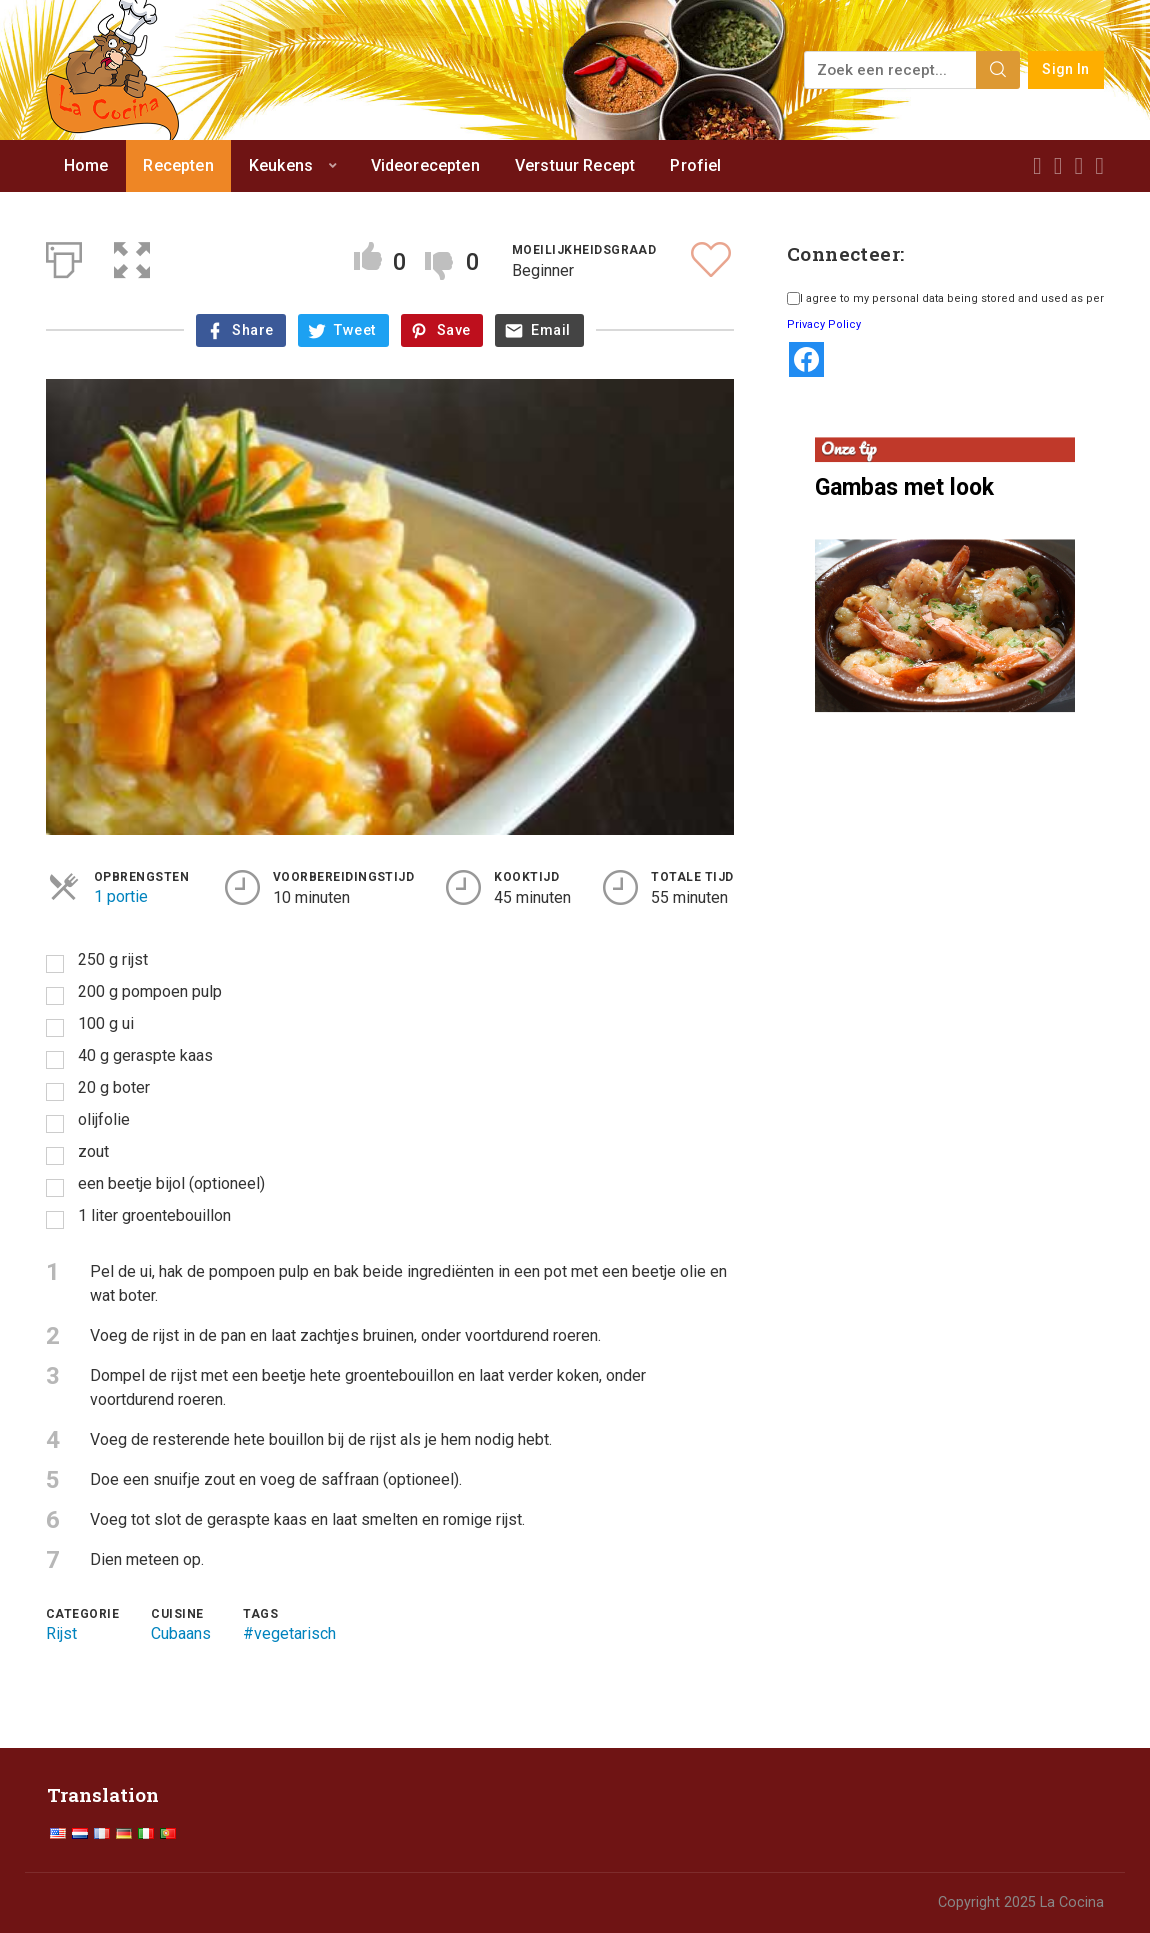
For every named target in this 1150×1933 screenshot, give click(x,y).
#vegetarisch (289, 1633)
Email (550, 330)
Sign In (1065, 69)
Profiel (695, 165)
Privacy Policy (824, 324)
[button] (132, 256)
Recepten (178, 165)
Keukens (281, 165)
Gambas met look (904, 487)
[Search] (998, 70)
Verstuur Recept (575, 165)
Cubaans (181, 1633)
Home (86, 165)
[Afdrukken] (64, 256)
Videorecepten (425, 165)
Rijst (61, 1633)
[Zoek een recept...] (891, 70)
